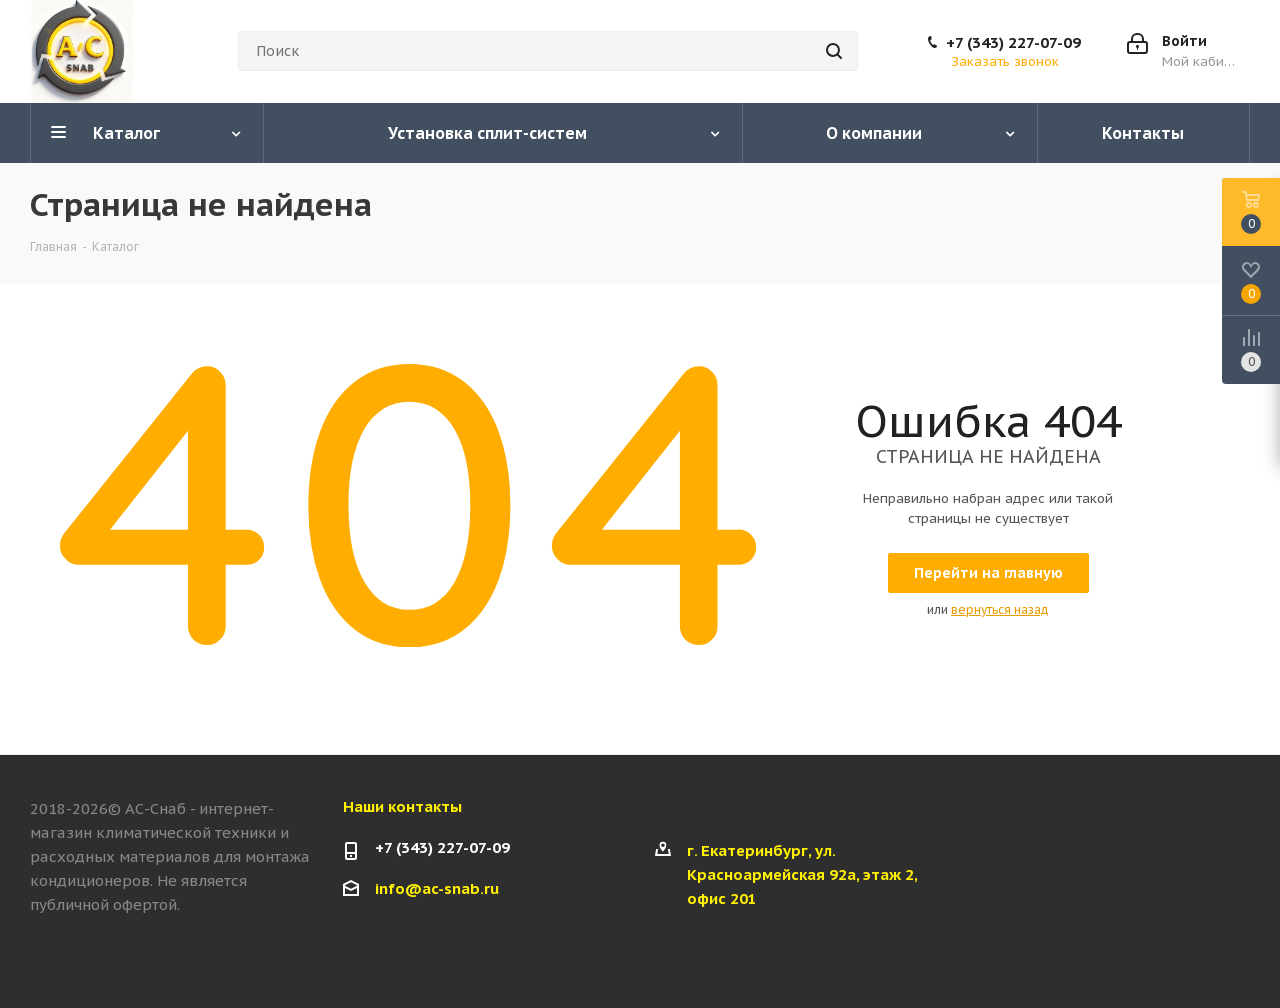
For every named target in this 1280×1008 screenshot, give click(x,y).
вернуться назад (1000, 609)
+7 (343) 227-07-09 (1013, 43)
